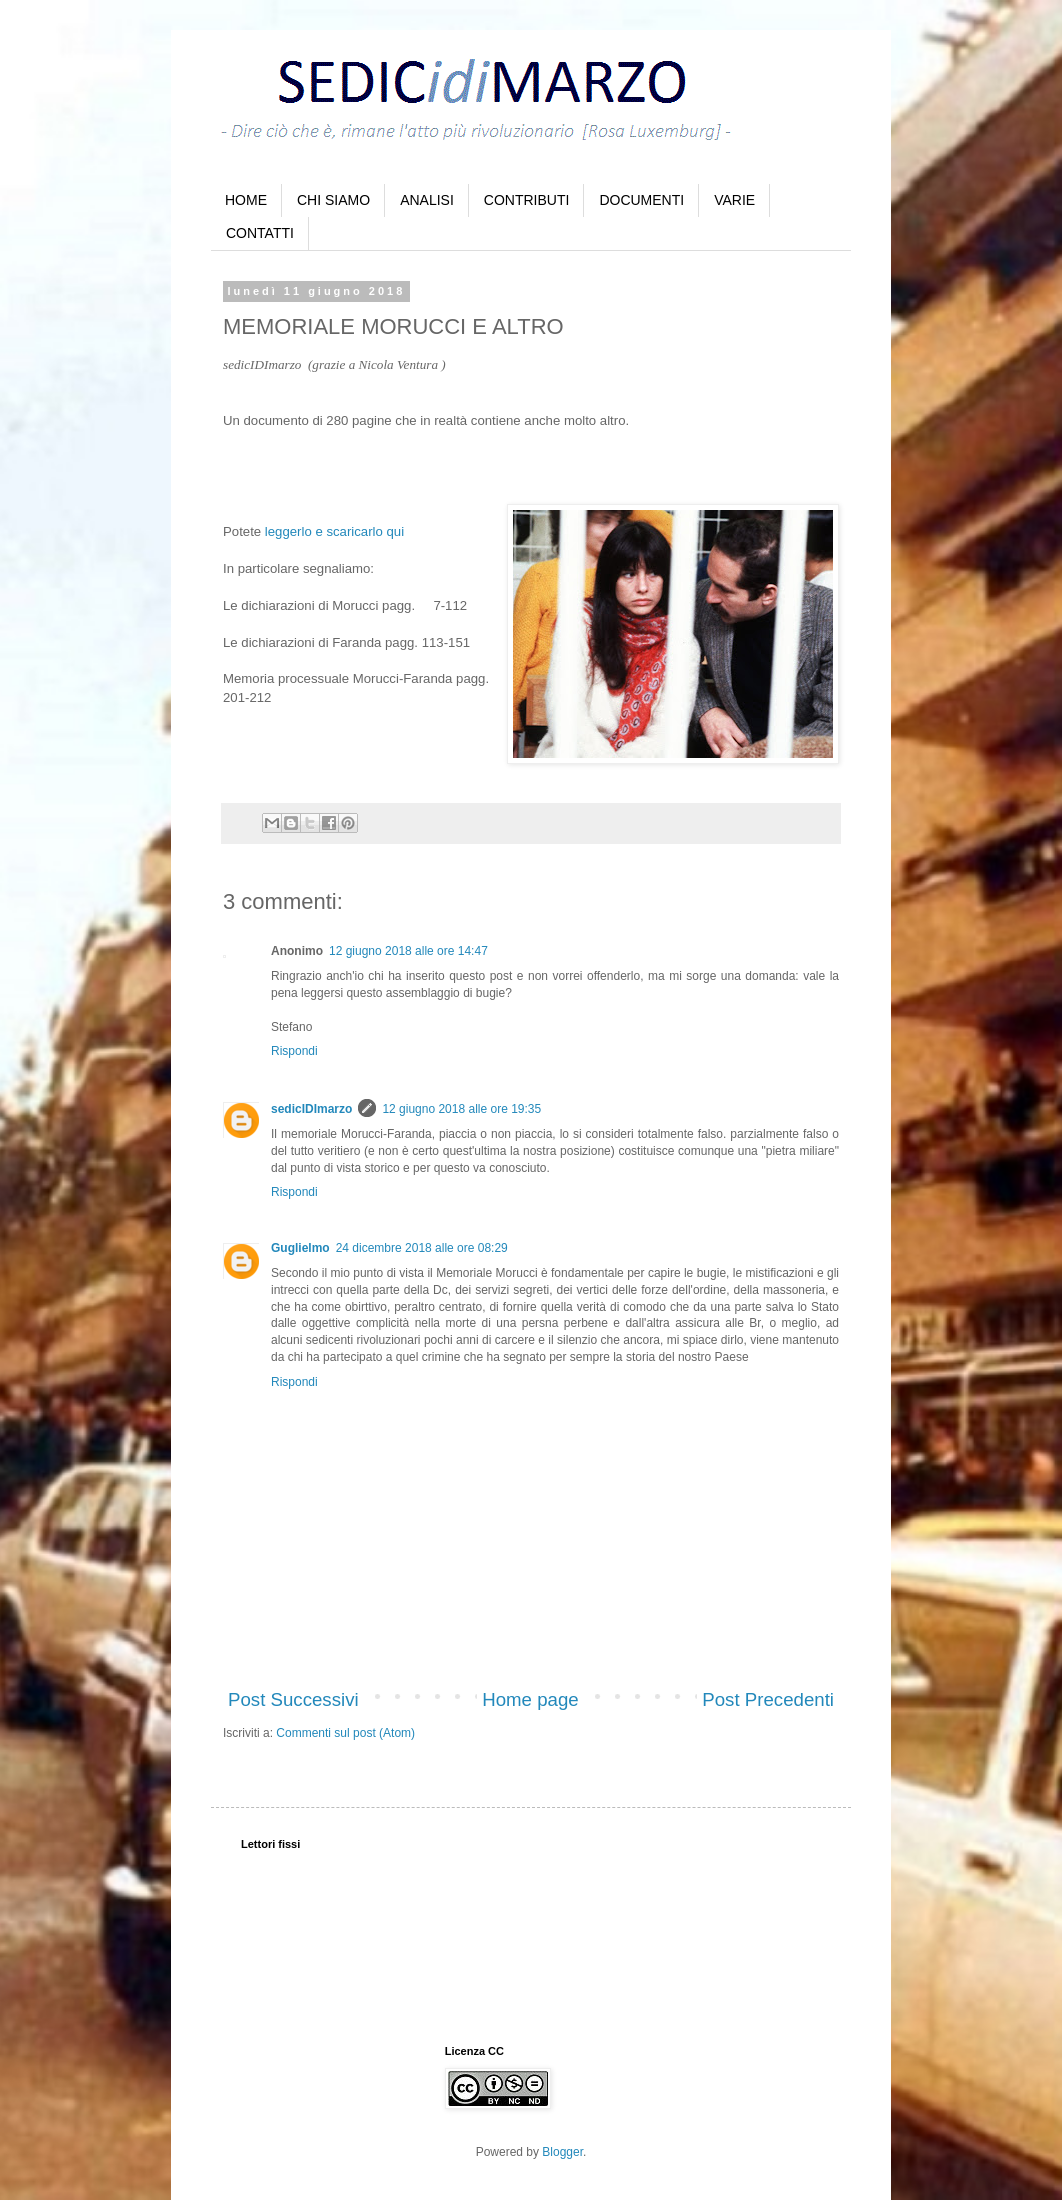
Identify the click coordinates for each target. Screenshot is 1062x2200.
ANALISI (427, 200)
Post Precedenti (768, 1699)
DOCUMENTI (641, 200)
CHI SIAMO (333, 200)
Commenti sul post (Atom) (345, 1733)
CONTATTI (260, 233)
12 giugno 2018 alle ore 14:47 (408, 951)
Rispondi (294, 1051)
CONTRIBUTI (527, 200)
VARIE (734, 200)
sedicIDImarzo (311, 1109)
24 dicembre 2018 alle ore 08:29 (422, 1248)
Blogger (562, 2152)
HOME (246, 200)
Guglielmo (300, 1248)
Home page (530, 1699)
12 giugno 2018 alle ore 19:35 (461, 1109)
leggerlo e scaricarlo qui (334, 531)
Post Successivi (293, 1699)
